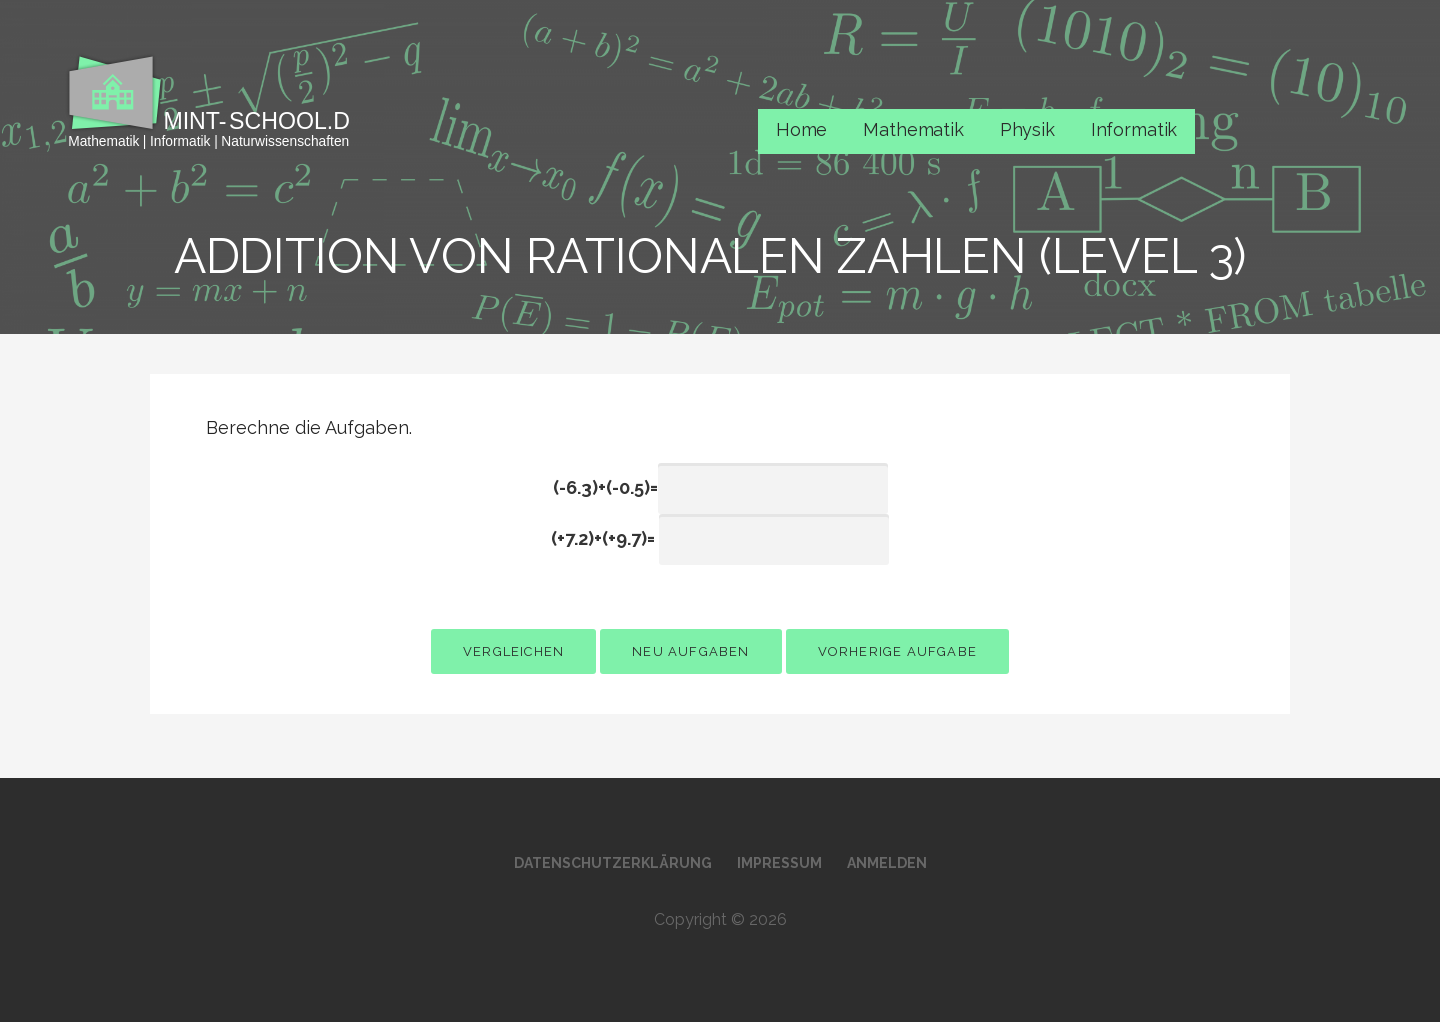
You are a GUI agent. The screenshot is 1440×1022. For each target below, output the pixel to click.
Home (801, 129)
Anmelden (887, 863)
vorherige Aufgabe (897, 651)
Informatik (1134, 129)
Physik (1027, 129)
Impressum (779, 863)
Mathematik (913, 129)
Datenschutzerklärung (613, 863)
